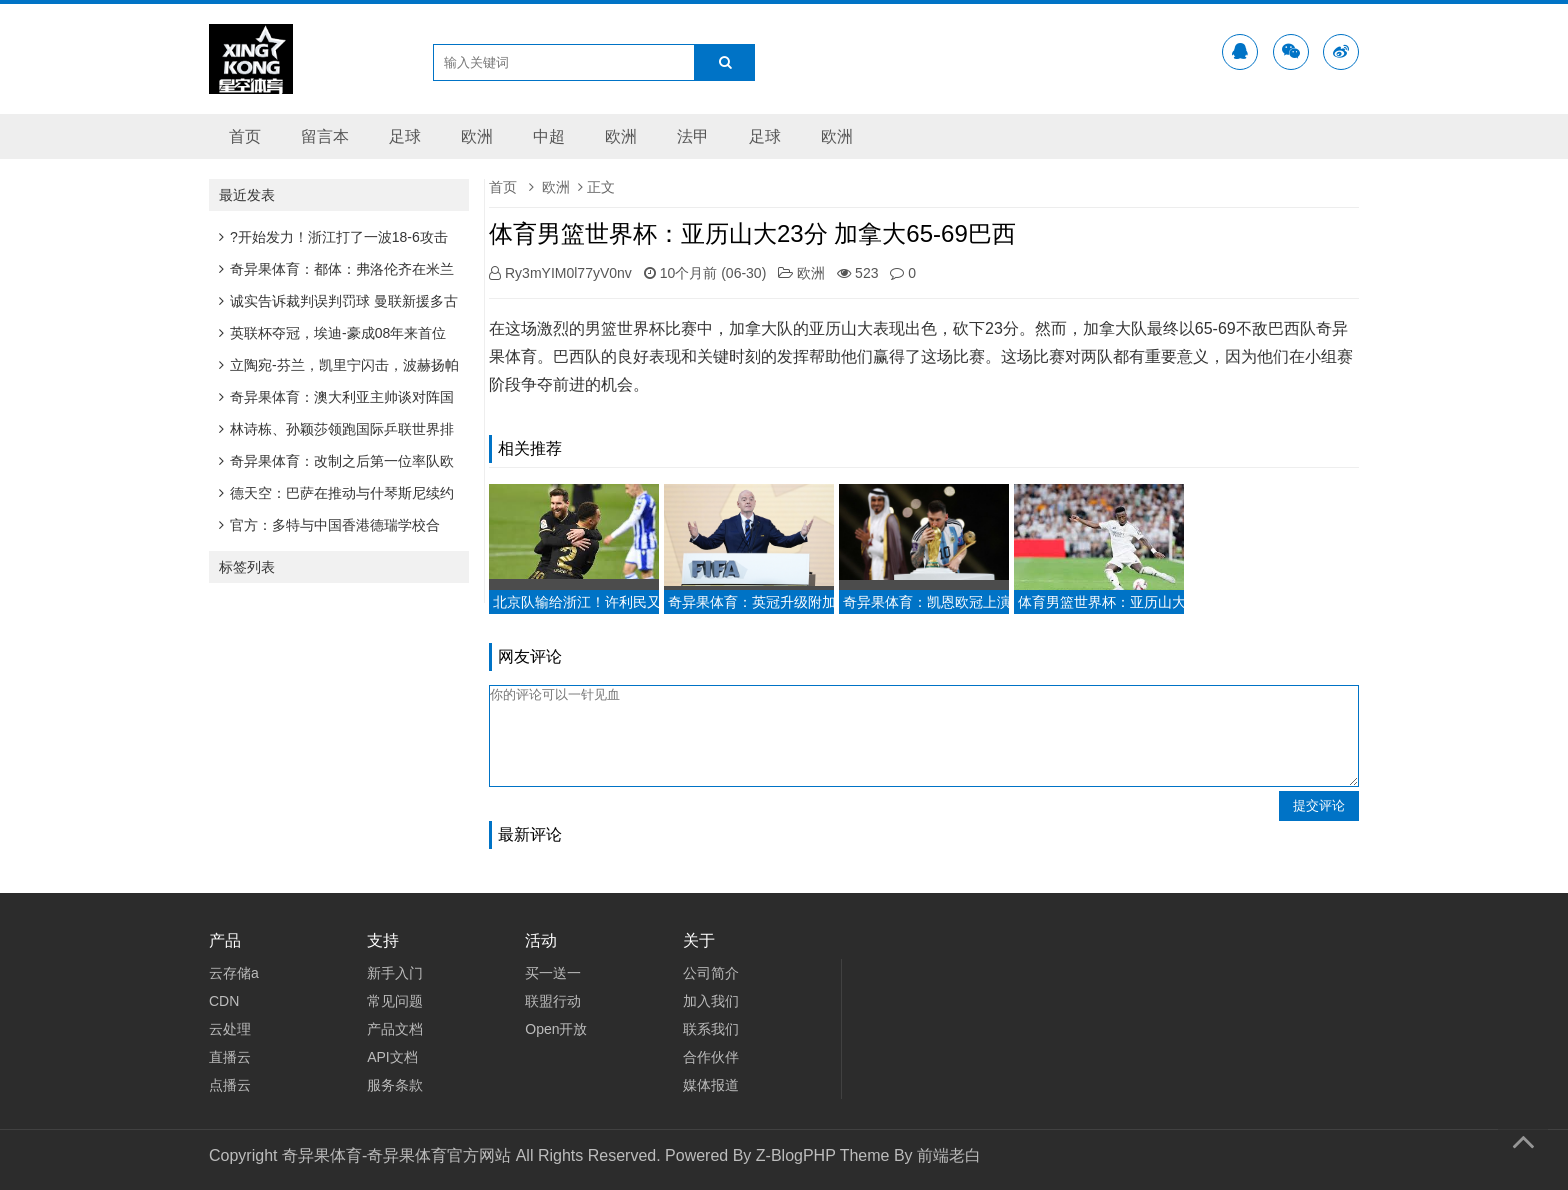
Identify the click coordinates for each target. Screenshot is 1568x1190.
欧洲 (477, 136)
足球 (405, 136)
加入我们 (711, 1001)
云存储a (234, 973)
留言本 (325, 136)
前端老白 (949, 1155)
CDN (224, 1001)
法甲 (693, 136)
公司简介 (711, 973)
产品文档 (395, 1029)
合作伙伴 (711, 1057)
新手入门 (395, 973)
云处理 (230, 1029)
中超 (549, 136)
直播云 (230, 1057)
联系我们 (711, 1029)
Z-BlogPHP (796, 1155)
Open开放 (556, 1029)
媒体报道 (711, 1085)
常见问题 (395, 1001)
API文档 (392, 1057)
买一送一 (553, 973)
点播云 (230, 1085)
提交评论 (1319, 805)
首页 (245, 136)
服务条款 (395, 1085)
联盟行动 (553, 1001)
